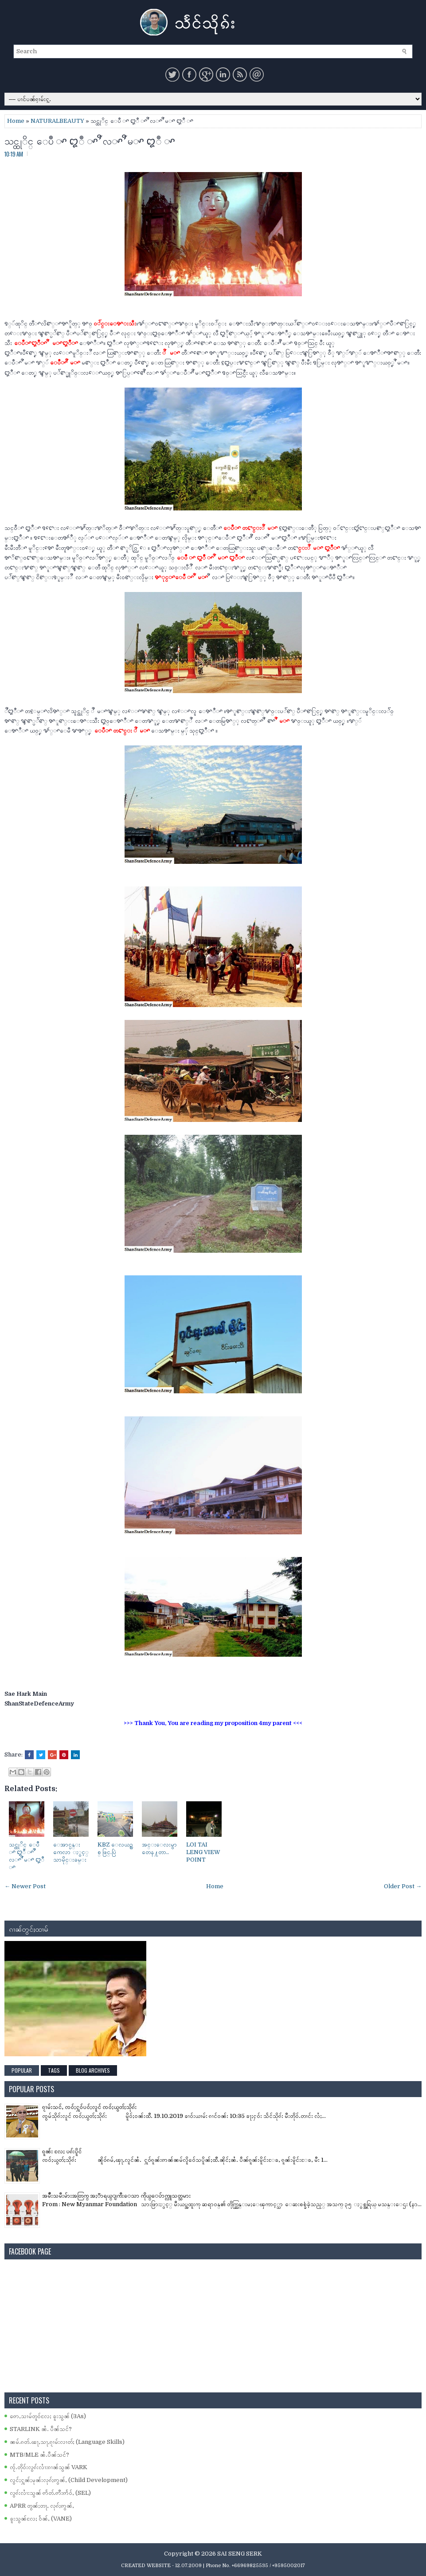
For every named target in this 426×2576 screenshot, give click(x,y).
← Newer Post (25, 1886)
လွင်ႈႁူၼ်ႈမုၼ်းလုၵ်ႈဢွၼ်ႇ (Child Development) (69, 2480)
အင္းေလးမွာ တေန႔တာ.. (159, 1848)
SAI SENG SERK (239, 2553)
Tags (54, 2070)
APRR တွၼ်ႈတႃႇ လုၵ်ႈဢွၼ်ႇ (42, 2505)
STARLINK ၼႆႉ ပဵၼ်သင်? (41, 2429)
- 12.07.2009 (187, 2565)
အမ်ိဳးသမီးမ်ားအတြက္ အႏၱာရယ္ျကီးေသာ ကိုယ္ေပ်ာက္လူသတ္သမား (116, 2195)
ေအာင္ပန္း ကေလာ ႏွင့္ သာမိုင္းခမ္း (71, 1852)
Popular (22, 2070)
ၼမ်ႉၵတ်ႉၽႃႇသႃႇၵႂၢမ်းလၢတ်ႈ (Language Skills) (67, 2442)
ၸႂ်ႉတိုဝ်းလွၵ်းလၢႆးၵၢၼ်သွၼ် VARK (48, 2467)
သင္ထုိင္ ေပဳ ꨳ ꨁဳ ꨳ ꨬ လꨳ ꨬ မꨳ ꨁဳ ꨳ (89, 140)
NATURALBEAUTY (57, 121)
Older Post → (403, 1886)
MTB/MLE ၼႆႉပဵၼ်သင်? (39, 2454)
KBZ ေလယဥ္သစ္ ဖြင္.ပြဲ (115, 1848)
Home (15, 121)
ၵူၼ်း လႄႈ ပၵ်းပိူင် (62, 2151)
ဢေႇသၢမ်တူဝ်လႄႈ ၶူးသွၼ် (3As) (48, 2416)
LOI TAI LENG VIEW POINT (203, 1852)
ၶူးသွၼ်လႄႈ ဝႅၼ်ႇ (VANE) (41, 2518)
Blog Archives (93, 2070)
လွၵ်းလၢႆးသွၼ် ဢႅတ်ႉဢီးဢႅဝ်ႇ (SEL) (50, 2493)
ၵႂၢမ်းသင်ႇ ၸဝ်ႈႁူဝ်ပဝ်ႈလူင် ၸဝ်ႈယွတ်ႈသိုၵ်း (89, 2107)
